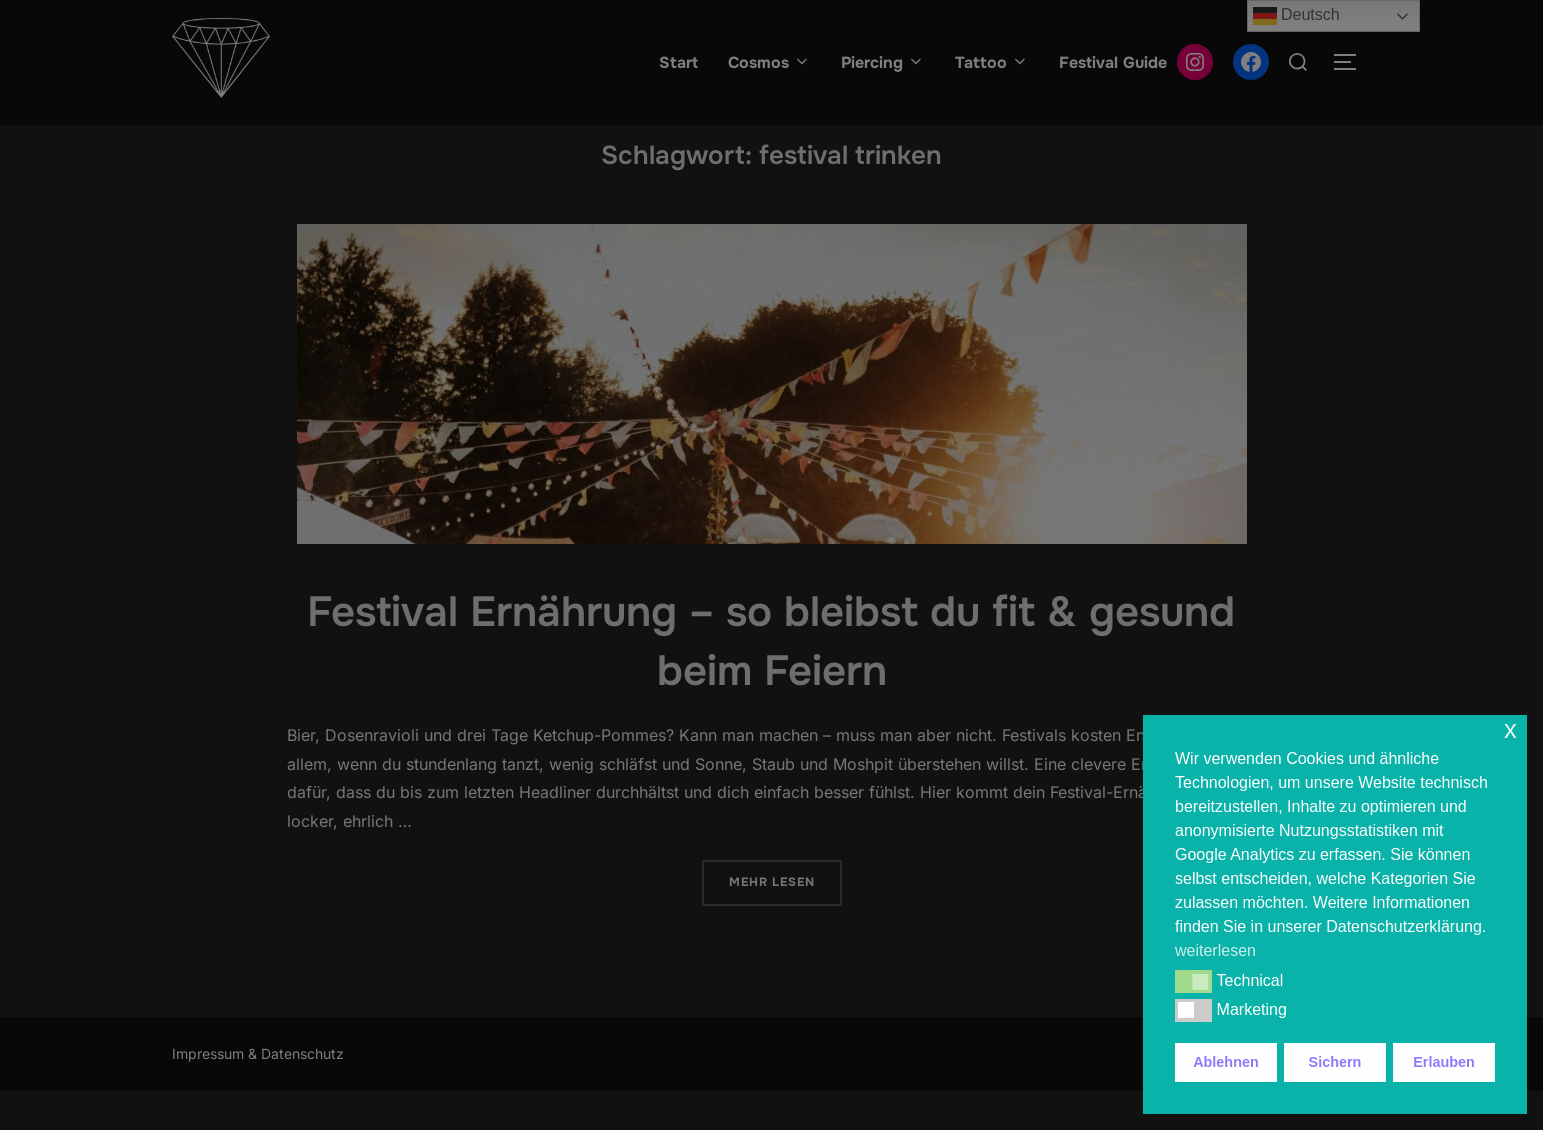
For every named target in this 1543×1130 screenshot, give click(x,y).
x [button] (1510, 729)
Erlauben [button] (1444, 1062)
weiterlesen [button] (1215, 950)
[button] (1193, 981)
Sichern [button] (1335, 1062)
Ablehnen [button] (1226, 1062)
